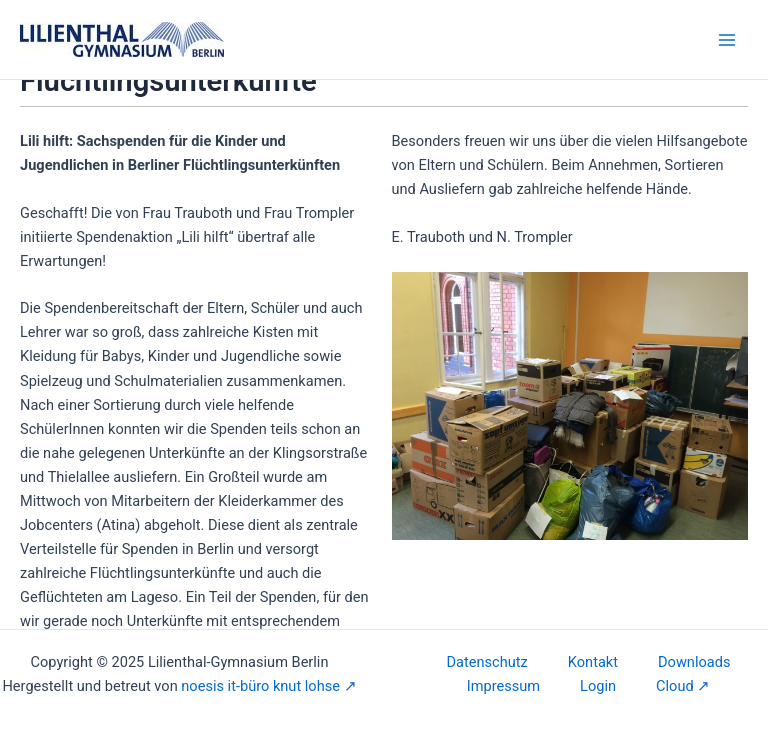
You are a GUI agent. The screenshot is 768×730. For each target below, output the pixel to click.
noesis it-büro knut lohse (260, 686)
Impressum (503, 686)
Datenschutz (487, 662)
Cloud (675, 686)
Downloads (694, 662)
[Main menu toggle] (727, 40)
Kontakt (593, 662)
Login (598, 686)
